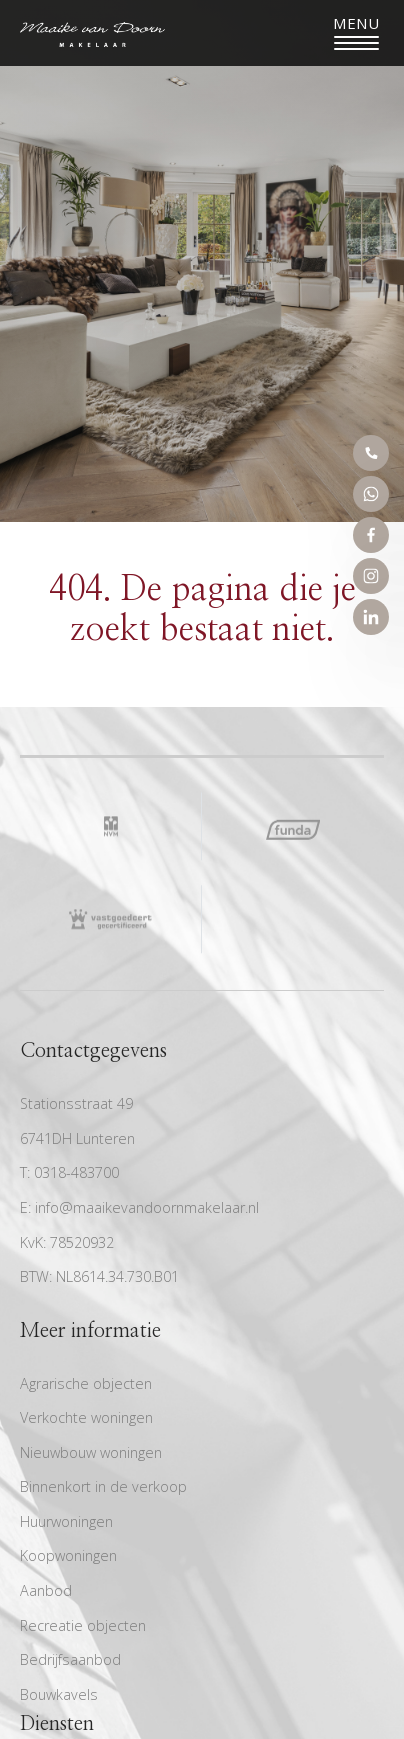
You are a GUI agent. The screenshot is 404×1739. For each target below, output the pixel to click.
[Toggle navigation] (356, 33)
